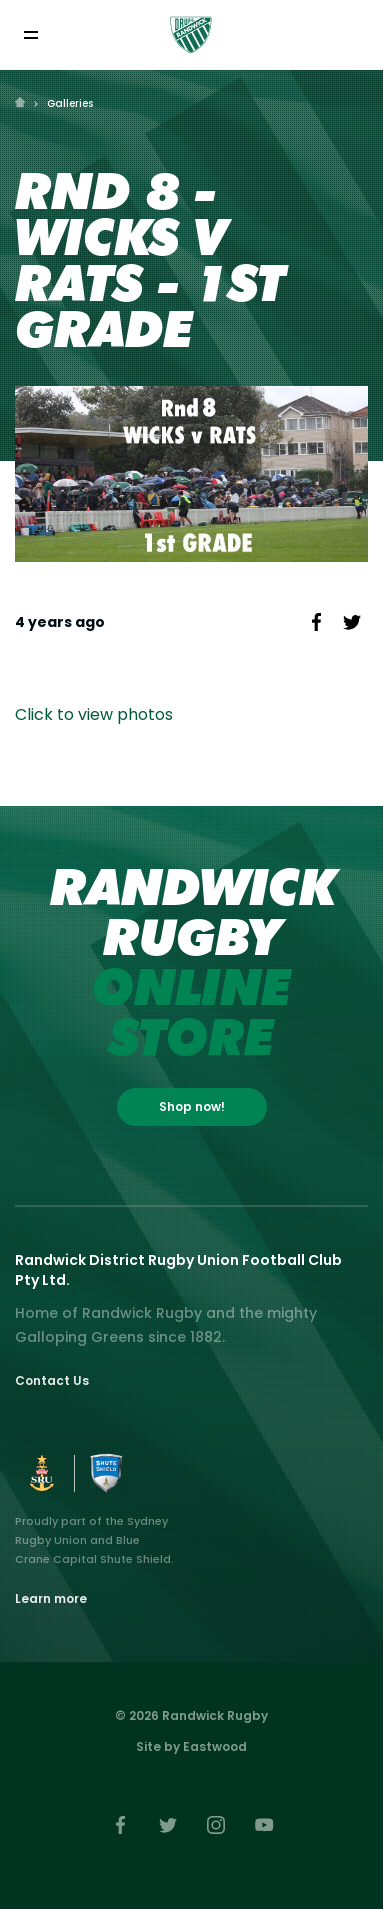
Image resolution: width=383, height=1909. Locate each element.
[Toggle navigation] (30, 34)
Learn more (51, 1598)
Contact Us (52, 1380)
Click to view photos (94, 714)
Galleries (70, 103)
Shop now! (192, 1106)
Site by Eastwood (191, 1746)
